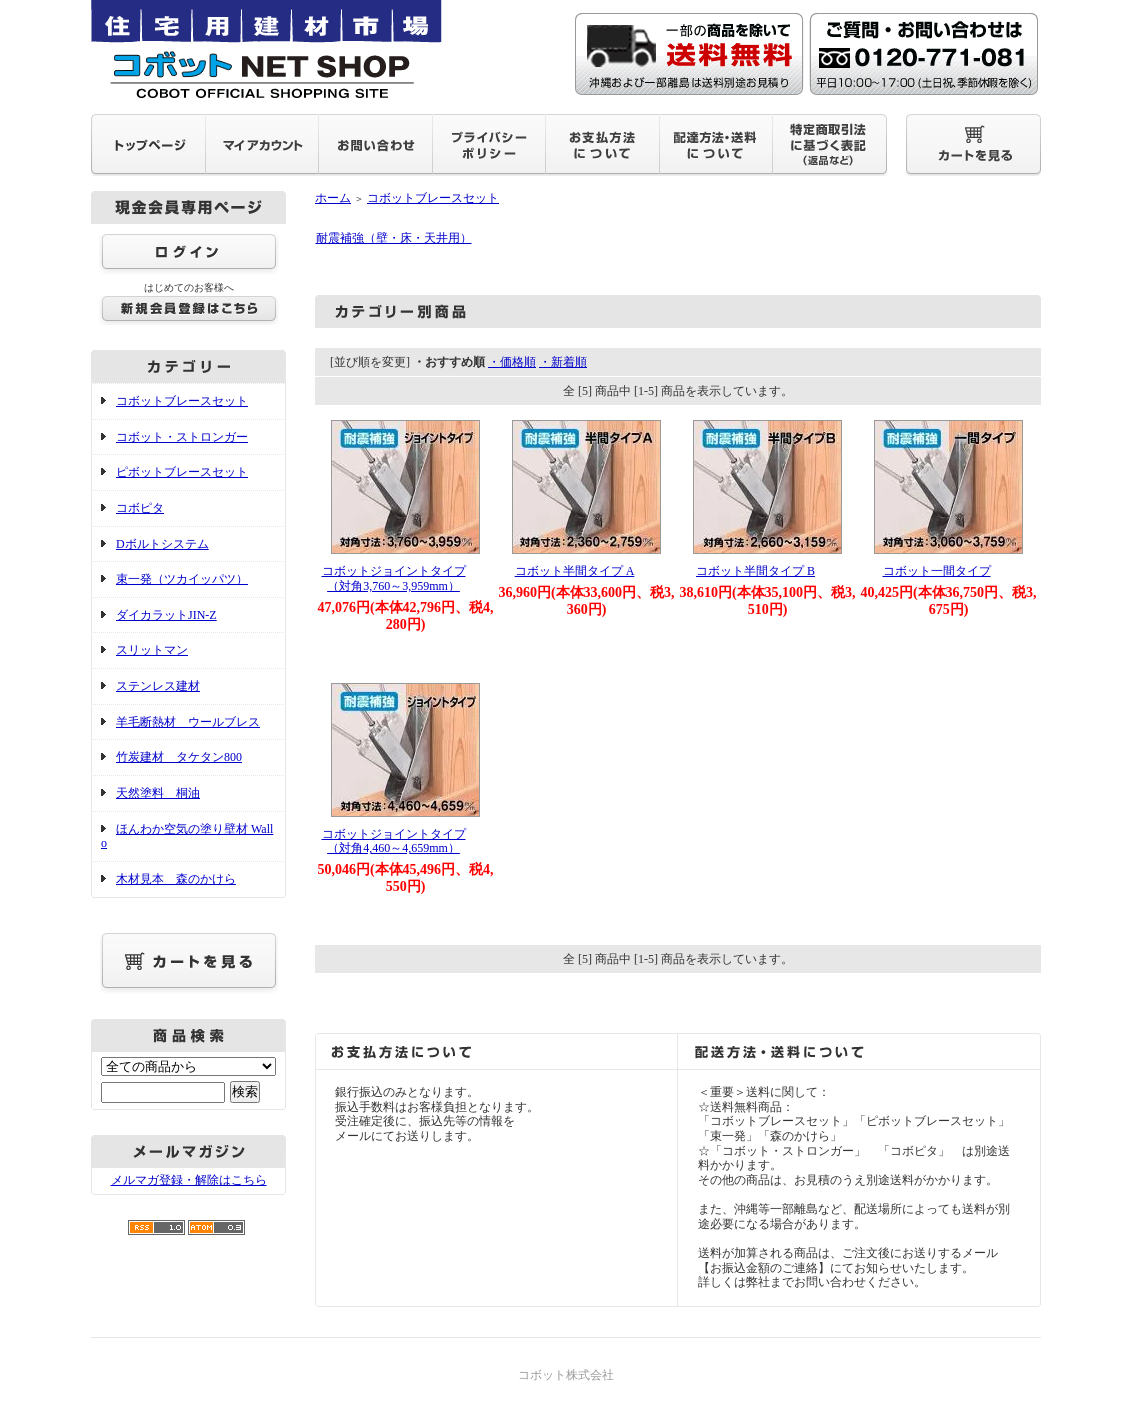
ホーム (333, 198)
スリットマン (152, 650)
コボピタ (140, 508)
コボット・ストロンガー (182, 437)
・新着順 (563, 362)
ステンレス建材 (158, 686)
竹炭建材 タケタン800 (179, 757)
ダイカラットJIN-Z (166, 615)
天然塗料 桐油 (158, 793)
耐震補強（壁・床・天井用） (394, 238)
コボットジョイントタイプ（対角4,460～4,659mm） (394, 841)
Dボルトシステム (162, 544)
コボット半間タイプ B (755, 571)
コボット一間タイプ (937, 571)
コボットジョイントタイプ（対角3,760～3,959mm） (394, 578)
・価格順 (512, 362)
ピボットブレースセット (182, 472)
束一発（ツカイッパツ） (182, 579)
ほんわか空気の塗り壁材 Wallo (187, 836)
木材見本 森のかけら (176, 879)
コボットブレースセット (182, 401)
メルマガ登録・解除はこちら (189, 1180)
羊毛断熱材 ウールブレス (188, 722)
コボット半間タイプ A (575, 571)
